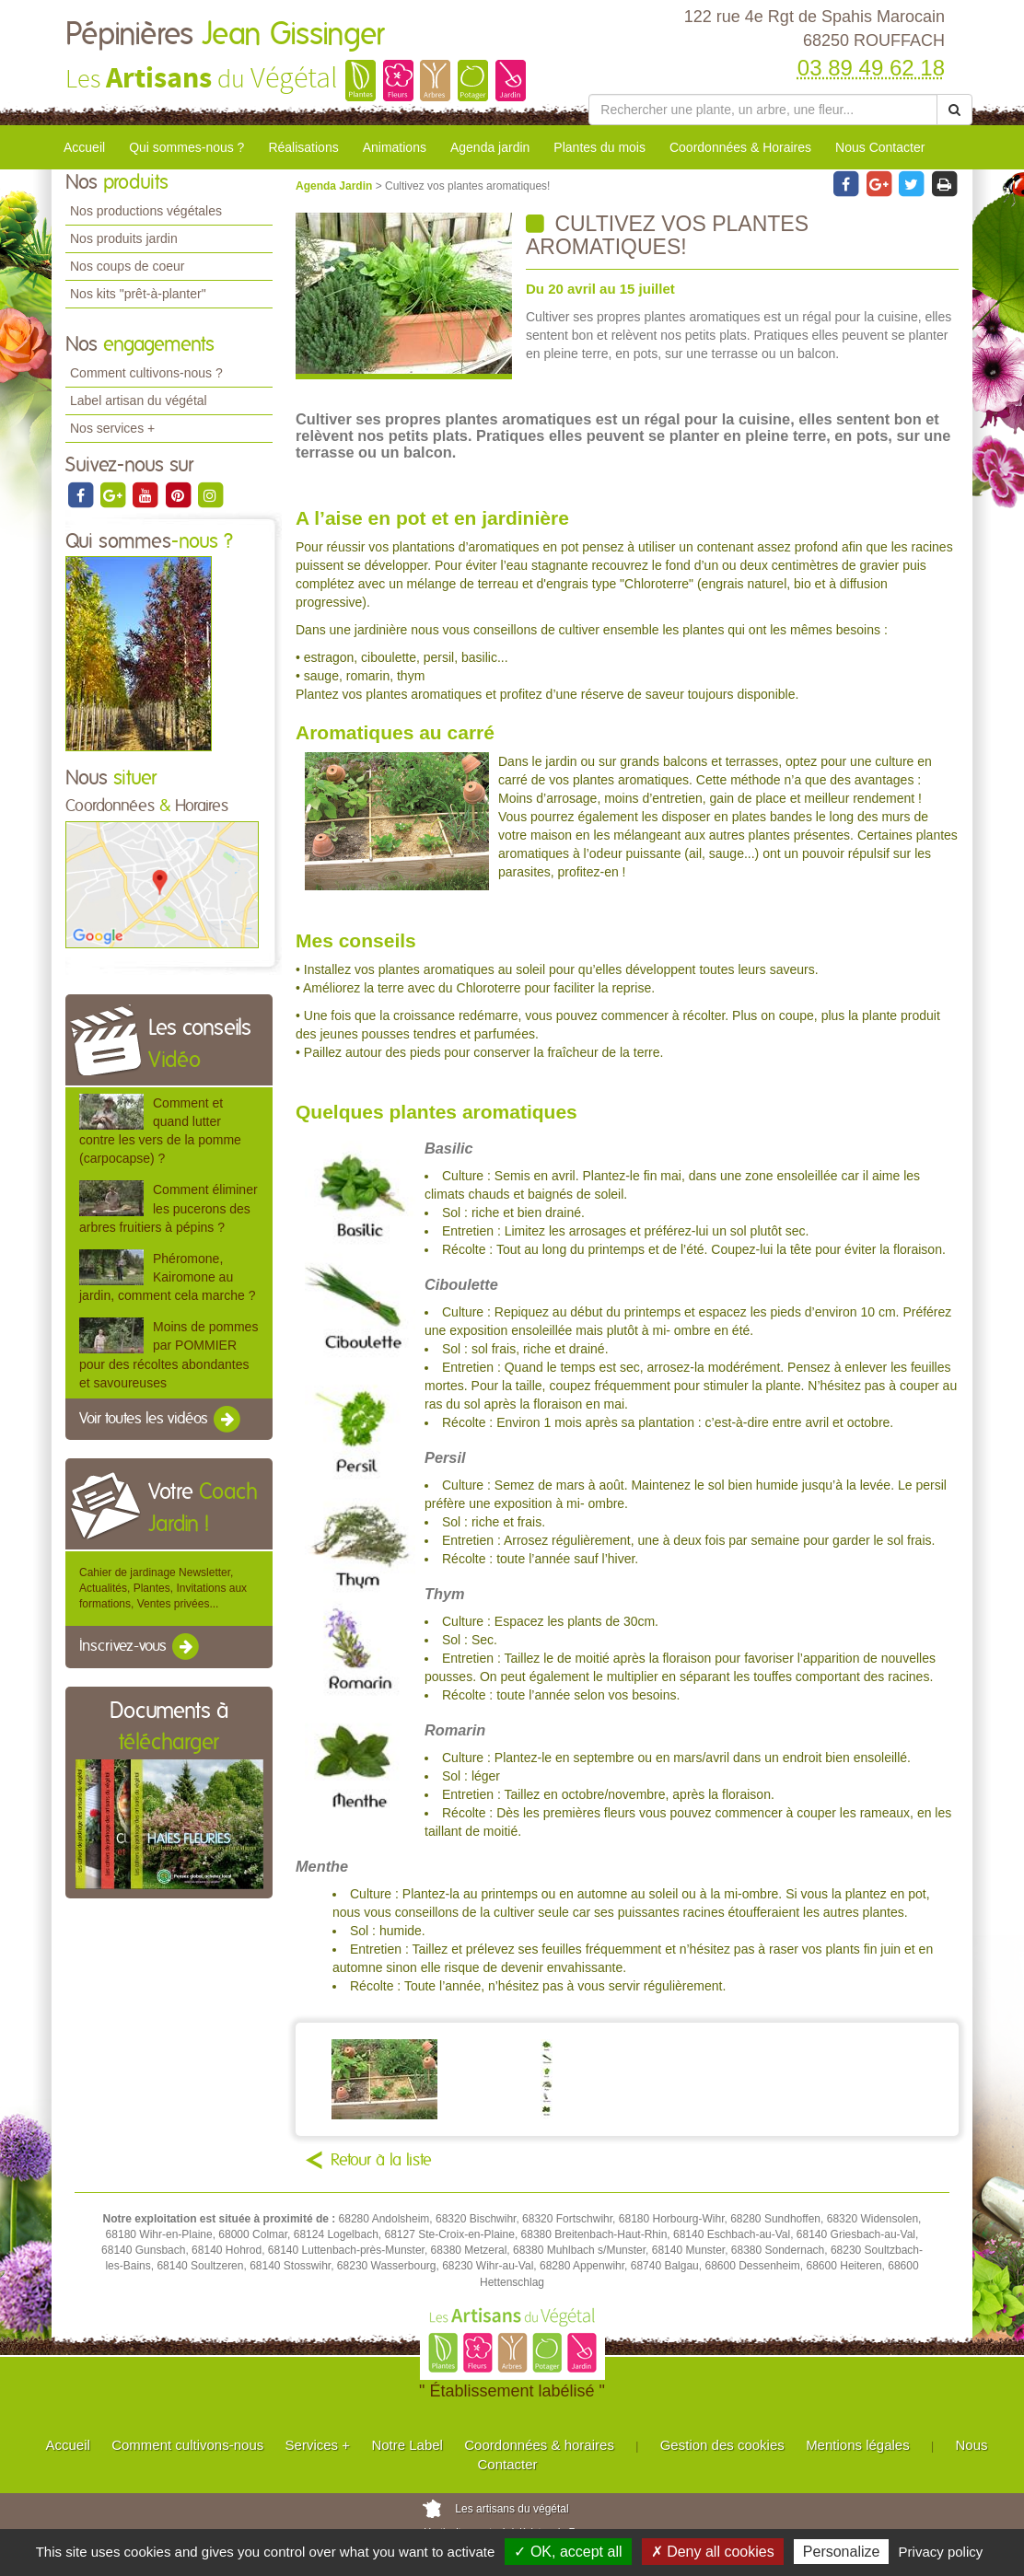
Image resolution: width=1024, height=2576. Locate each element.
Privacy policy (941, 2551)
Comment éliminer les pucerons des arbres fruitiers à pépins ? (168, 1208)
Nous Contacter (880, 147)
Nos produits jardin (124, 238)
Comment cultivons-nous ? (146, 373)
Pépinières (224, 35)
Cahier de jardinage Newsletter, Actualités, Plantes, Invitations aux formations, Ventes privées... (163, 1588)
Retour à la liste (381, 2160)
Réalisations (303, 147)
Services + (317, 2445)
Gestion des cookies (722, 2445)
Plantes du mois (599, 147)
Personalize (841, 2551)
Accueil (84, 147)
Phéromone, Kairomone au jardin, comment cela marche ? (167, 1277)
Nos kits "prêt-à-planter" (138, 293)
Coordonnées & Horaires (740, 147)
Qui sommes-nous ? (186, 147)
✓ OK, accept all (568, 2551)
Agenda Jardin (336, 186)
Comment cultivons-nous (187, 2445)
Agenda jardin (489, 147)
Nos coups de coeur (127, 266)
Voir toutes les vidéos (161, 1419)
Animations (394, 147)
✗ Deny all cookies (712, 2551)
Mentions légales (858, 2445)
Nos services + (112, 428)
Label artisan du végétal (138, 400)
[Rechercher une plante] (762, 109)
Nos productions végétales (146, 210)
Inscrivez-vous (140, 1647)
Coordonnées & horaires (539, 2445)
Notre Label (407, 2445)
